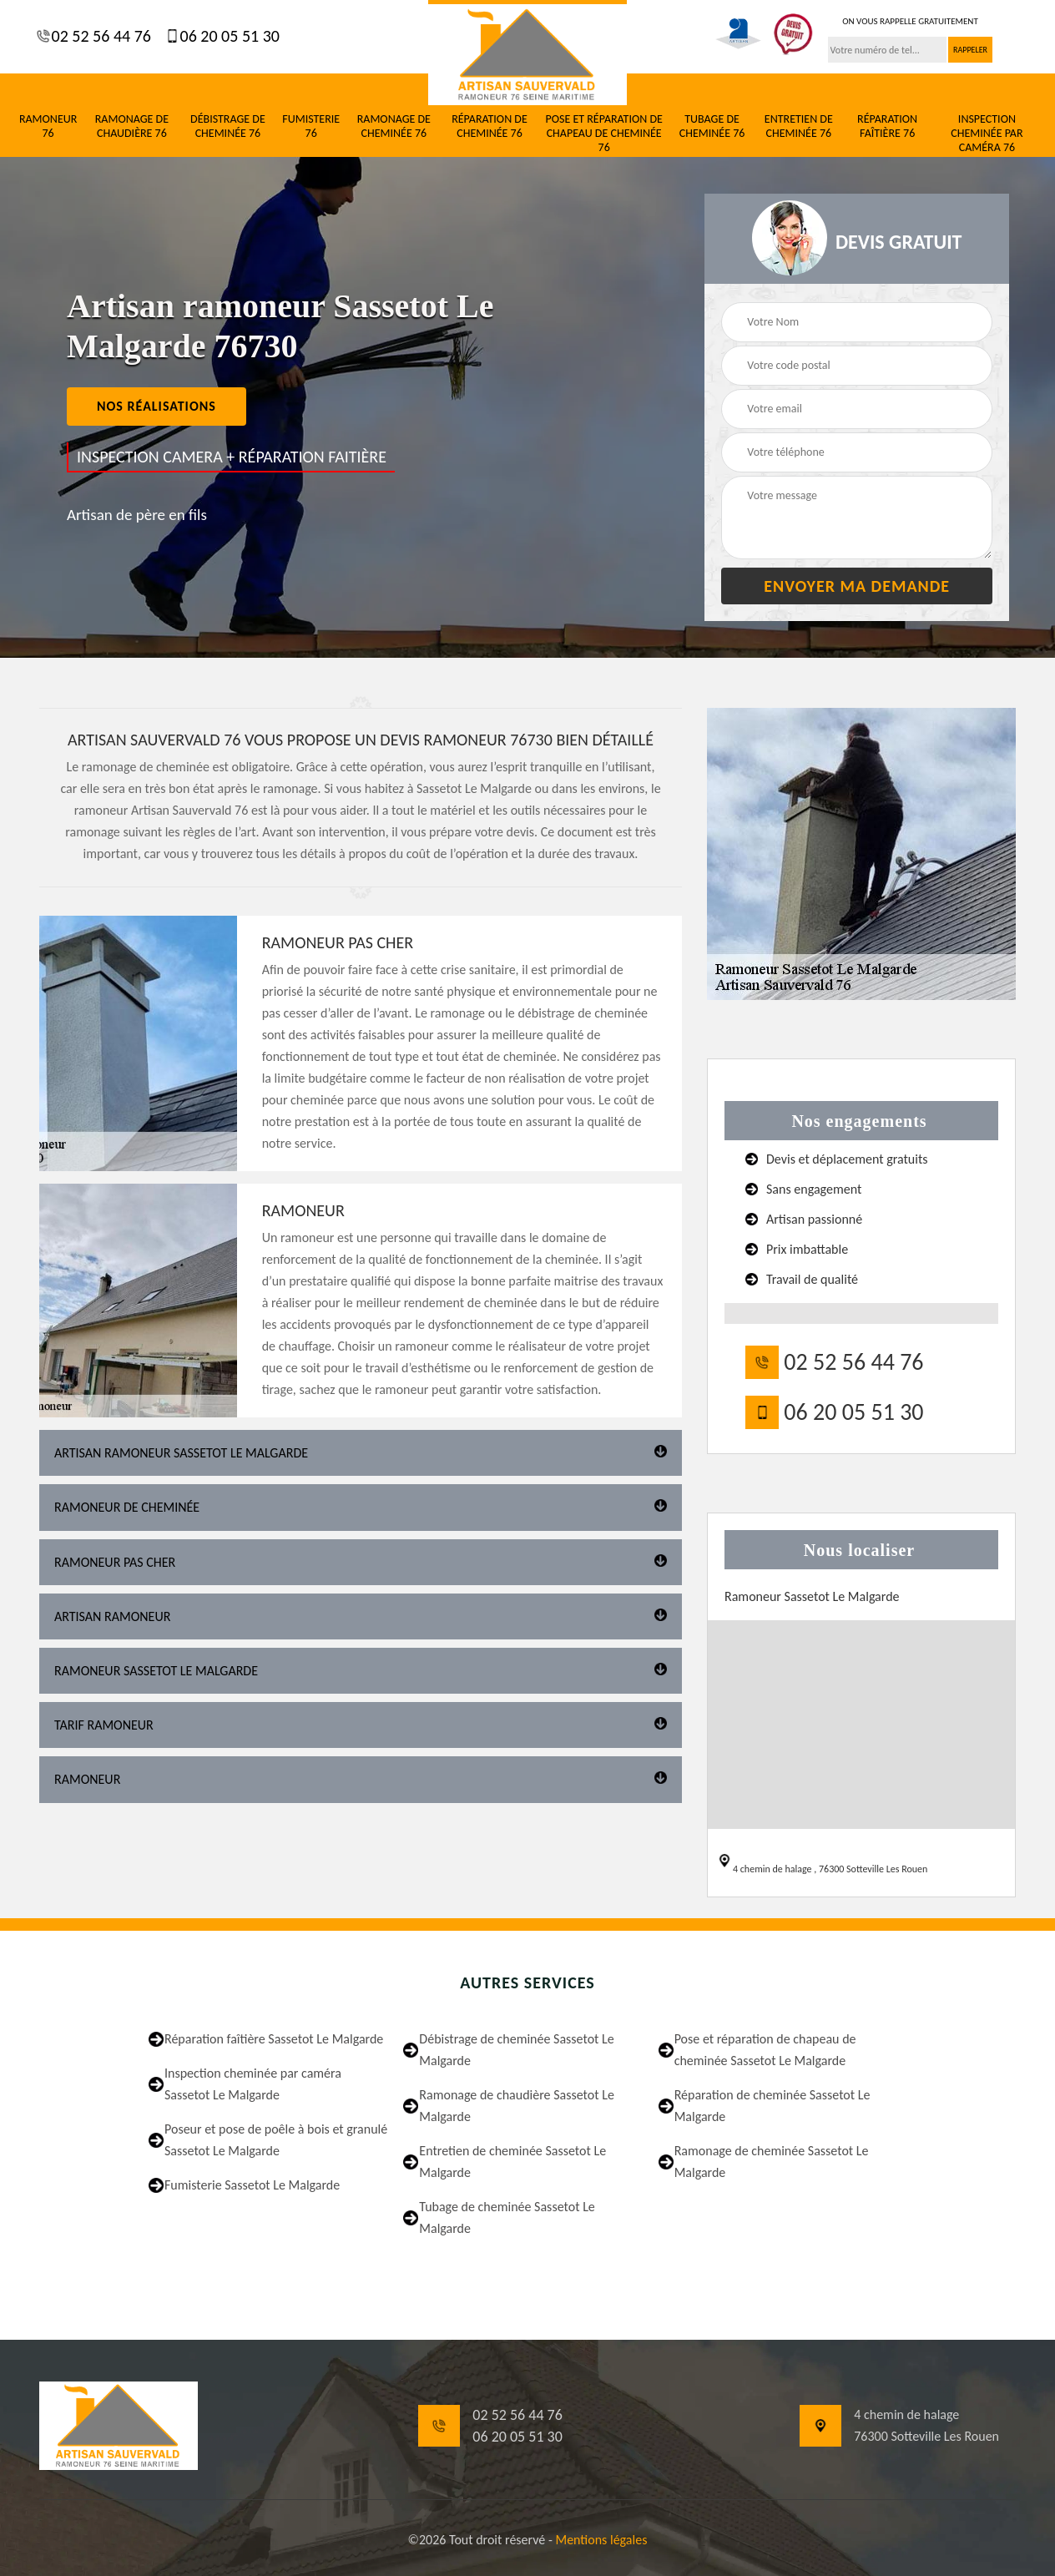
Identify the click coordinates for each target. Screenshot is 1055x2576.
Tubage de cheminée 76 (712, 126)
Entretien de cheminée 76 (799, 126)
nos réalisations (156, 406)
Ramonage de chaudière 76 (132, 126)
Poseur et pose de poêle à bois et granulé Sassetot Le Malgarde (275, 2140)
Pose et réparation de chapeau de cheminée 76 (603, 133)
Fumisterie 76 (311, 126)
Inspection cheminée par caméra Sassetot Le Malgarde (252, 2084)
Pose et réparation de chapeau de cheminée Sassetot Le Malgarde (765, 2049)
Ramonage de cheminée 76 (394, 126)
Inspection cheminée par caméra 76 (986, 133)
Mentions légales (601, 2540)
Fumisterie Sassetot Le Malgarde (252, 2185)
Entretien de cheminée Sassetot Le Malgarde (512, 2161)
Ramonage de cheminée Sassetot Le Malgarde (771, 2161)
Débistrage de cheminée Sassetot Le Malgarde (516, 2049)
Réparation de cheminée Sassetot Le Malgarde (772, 2105)
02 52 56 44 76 (99, 36)
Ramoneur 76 (48, 126)
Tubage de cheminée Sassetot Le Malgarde (506, 2217)
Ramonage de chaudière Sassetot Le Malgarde (516, 2105)
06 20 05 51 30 (228, 36)
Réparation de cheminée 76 (490, 126)
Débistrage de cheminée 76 (227, 126)
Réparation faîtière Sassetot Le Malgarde (273, 2039)
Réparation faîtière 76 (887, 126)
